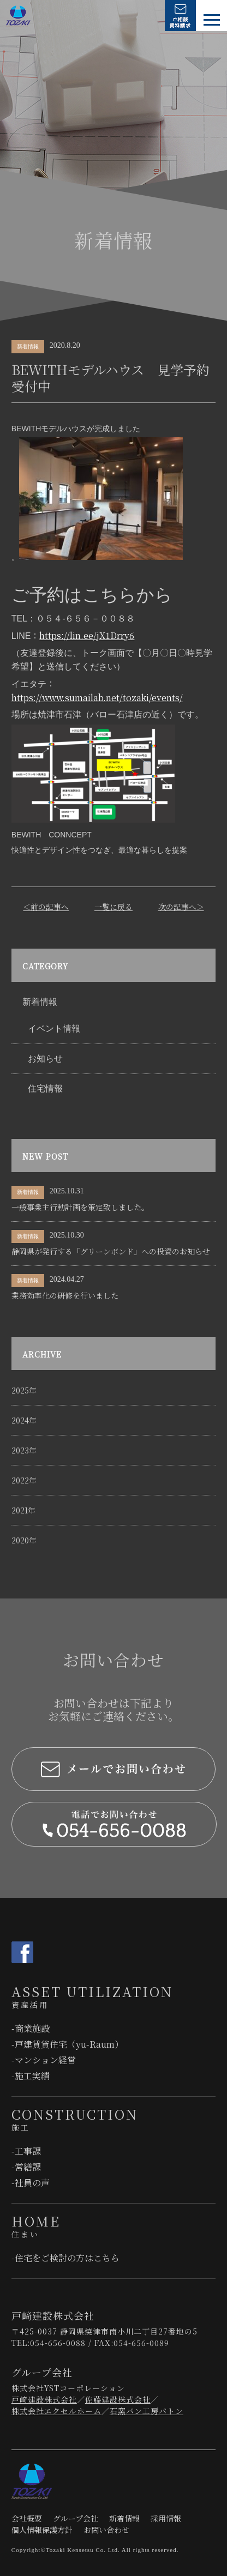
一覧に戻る (113, 906)
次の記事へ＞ (181, 906)
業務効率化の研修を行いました (64, 1295)
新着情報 (39, 1001)
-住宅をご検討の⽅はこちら (65, 2258)
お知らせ (45, 1058)
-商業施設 (30, 2028)
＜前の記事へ (46, 906)
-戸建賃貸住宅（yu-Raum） (67, 2044)
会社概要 (26, 2518)
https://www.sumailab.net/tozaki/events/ (97, 697)
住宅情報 (45, 1088)
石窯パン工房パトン (146, 2410)
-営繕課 (26, 2167)
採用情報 (166, 2518)
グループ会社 (75, 2518)
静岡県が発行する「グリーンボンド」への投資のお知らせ (110, 1251)
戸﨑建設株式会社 (44, 2399)
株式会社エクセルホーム (56, 2410)
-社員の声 (30, 2182)
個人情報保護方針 (42, 2529)
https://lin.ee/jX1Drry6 (86, 635)
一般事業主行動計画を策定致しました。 (80, 1207)
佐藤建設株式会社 (118, 2399)
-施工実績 (30, 2076)
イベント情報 (54, 1028)
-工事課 (26, 2151)
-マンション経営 (43, 2060)
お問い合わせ (106, 2529)
